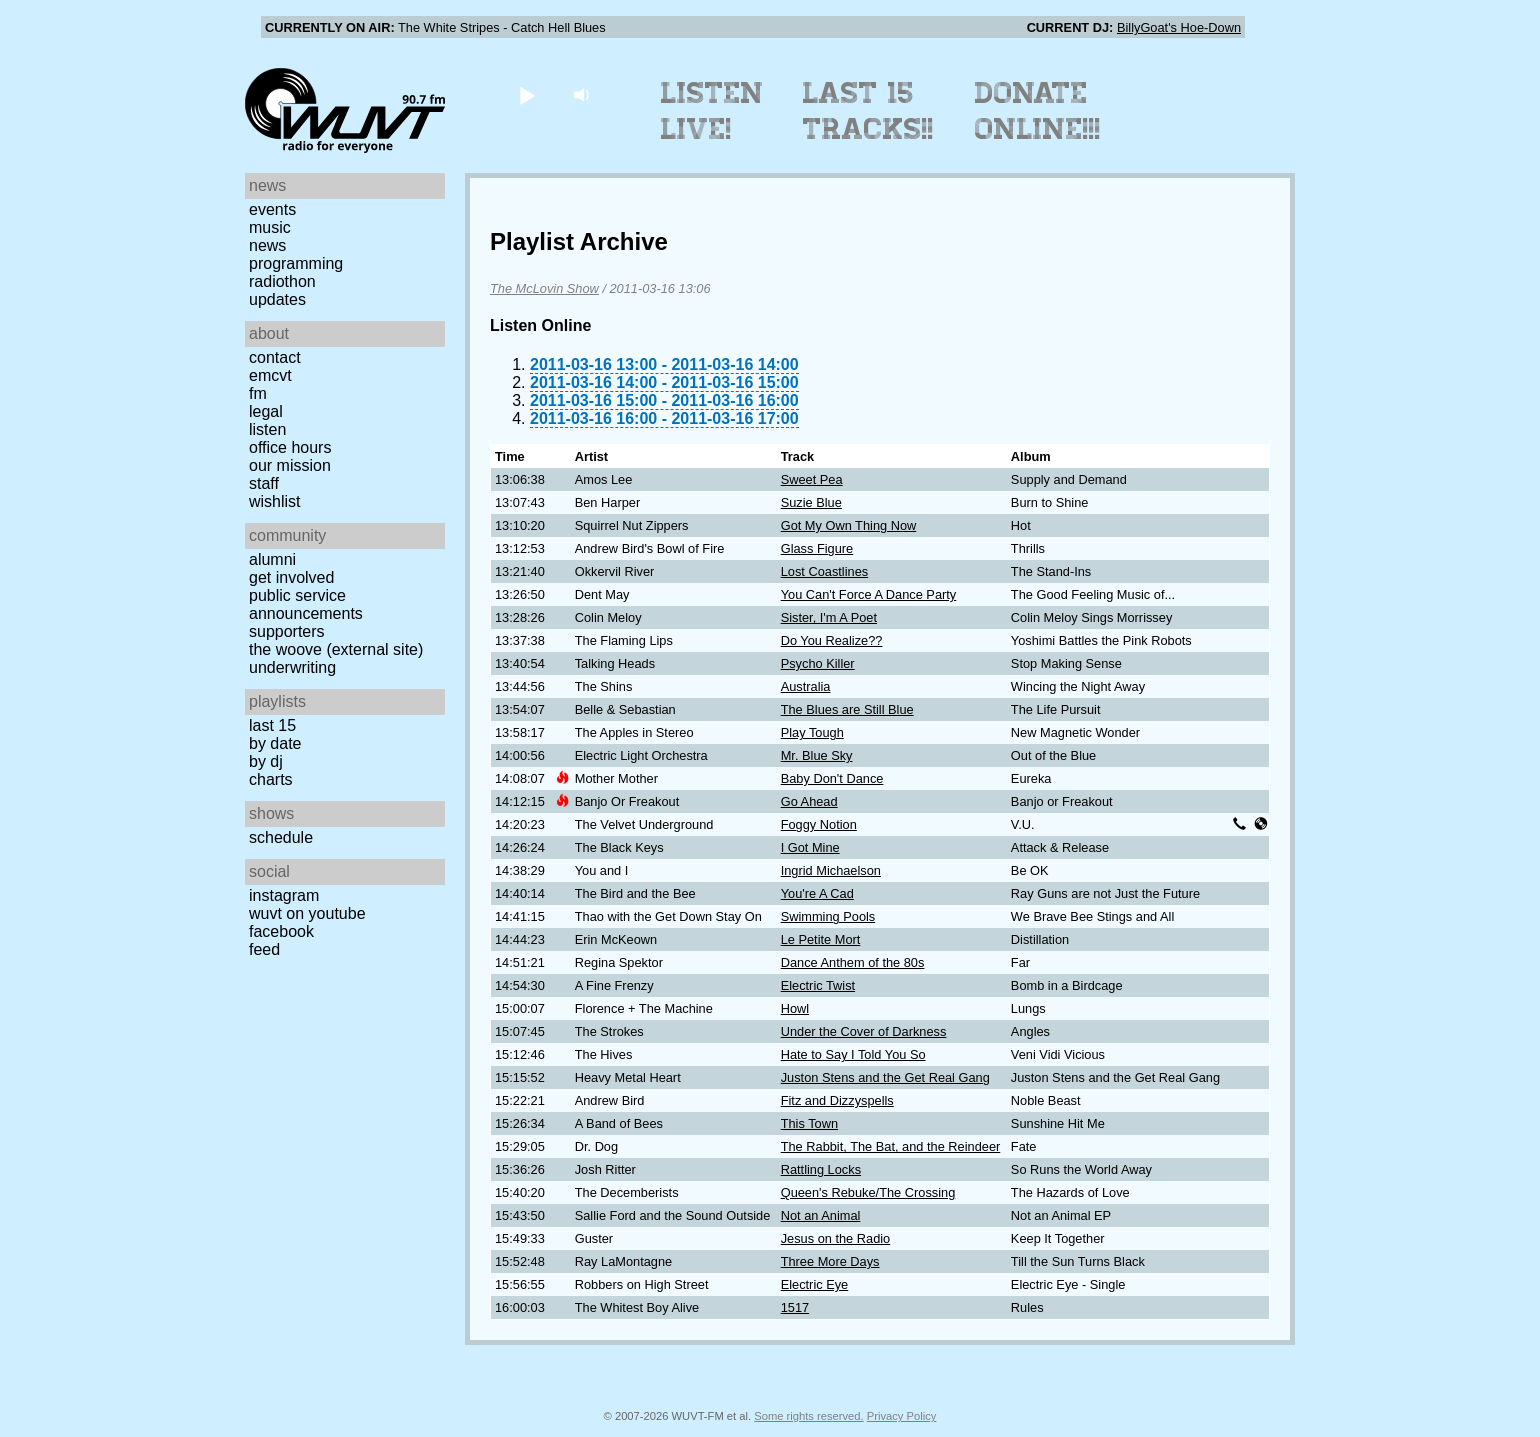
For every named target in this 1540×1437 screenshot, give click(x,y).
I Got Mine (810, 847)
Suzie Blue (811, 502)
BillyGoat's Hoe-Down (1179, 27)
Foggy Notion (819, 824)
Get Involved (291, 577)
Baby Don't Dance (832, 778)
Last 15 (272, 725)
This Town (809, 1123)
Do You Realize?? (832, 640)
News (267, 245)
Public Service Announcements (306, 604)
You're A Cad (817, 893)
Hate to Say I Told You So (853, 1054)
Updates (277, 299)
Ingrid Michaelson (831, 870)
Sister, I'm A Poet (829, 617)
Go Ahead (809, 801)
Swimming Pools (828, 916)
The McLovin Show (544, 288)
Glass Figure (817, 548)
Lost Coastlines (825, 571)
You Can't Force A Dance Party (869, 594)
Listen (267, 429)
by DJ (266, 761)
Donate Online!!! (1038, 111)
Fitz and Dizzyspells (837, 1100)
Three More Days (830, 1261)
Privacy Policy (902, 1416)
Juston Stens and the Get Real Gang (885, 1077)
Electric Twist (818, 985)
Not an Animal (821, 1215)
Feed (264, 949)
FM (258, 393)
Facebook (281, 931)
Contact (275, 357)
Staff (264, 483)
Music (270, 227)
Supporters (287, 631)
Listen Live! (712, 111)
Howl (795, 1008)
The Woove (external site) (336, 649)
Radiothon (282, 281)
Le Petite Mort (821, 939)
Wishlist (275, 501)
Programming (296, 263)
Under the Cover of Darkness (864, 1031)
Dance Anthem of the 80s (853, 962)
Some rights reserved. (808, 1416)
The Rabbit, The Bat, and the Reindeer (891, 1146)
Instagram (284, 895)
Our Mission (290, 465)
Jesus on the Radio (836, 1238)
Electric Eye (815, 1284)
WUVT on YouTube (307, 913)
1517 (795, 1307)
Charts (271, 779)
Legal (266, 411)
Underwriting (292, 667)
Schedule (281, 837)
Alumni (272, 559)
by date (275, 743)
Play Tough (812, 732)
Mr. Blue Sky (817, 755)
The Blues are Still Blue (847, 709)
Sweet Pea (812, 479)
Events (272, 209)
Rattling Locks (821, 1169)
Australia (806, 686)
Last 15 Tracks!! (868, 111)
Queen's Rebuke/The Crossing (868, 1192)
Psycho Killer (818, 663)
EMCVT (270, 375)
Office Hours (290, 447)
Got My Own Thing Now (849, 525)
